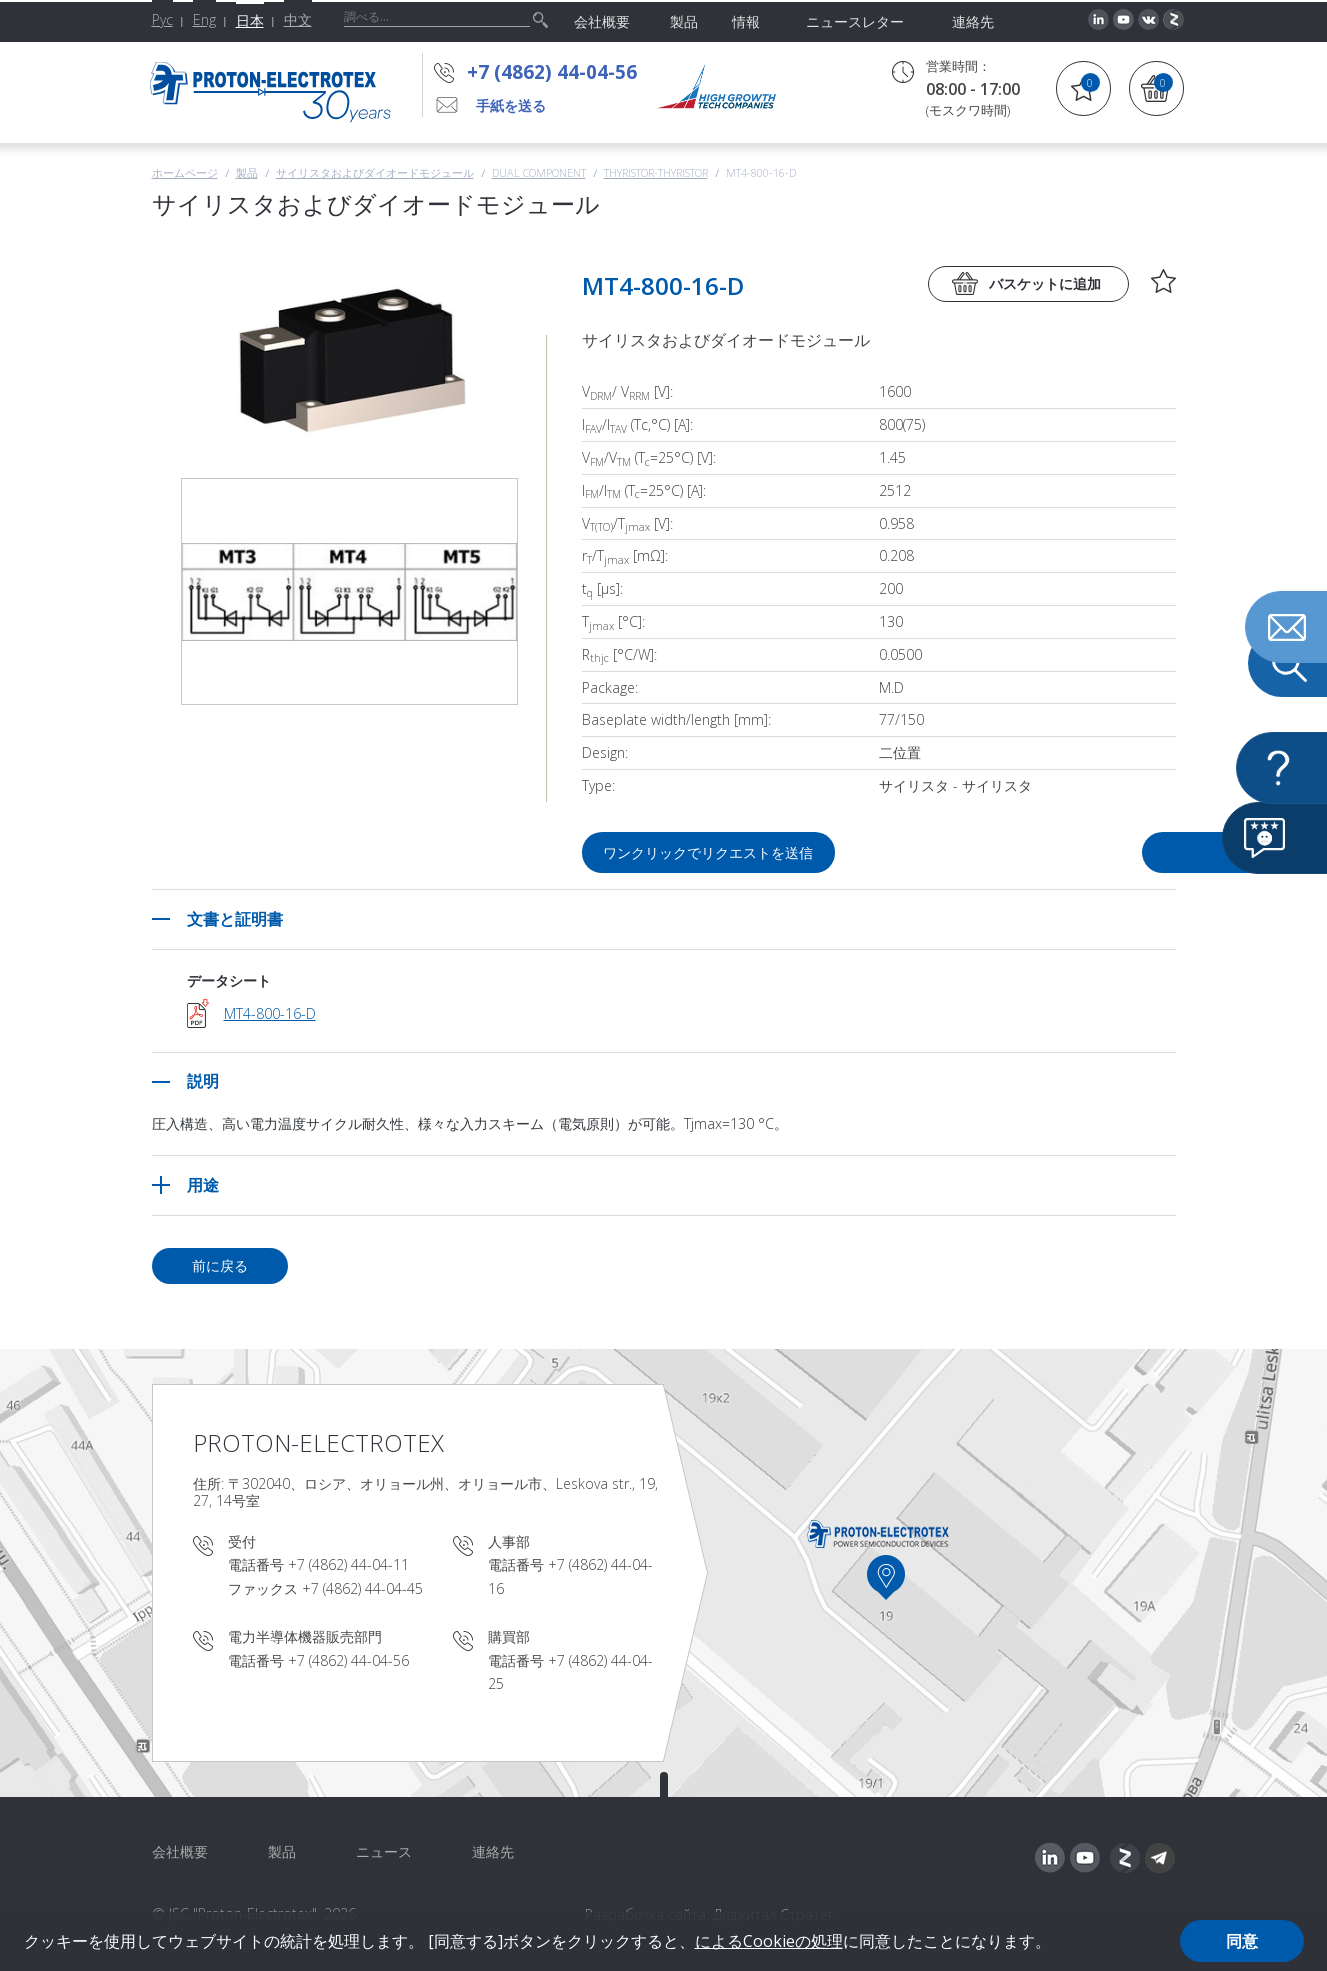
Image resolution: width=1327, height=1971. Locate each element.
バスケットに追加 (1045, 283)
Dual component (539, 172)
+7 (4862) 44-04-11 (348, 1564)
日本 (250, 20)
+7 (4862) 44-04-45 (362, 1588)
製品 (247, 172)
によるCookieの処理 (769, 1941)
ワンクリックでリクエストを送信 (710, 852)
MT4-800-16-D (270, 1013)
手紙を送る (511, 105)
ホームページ (185, 172)
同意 (1242, 1941)
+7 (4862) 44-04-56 (552, 72)
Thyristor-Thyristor (656, 172)
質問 (1062, 852)
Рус (162, 19)
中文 (298, 19)
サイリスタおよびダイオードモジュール (375, 172)
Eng (204, 19)
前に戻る (220, 1265)
